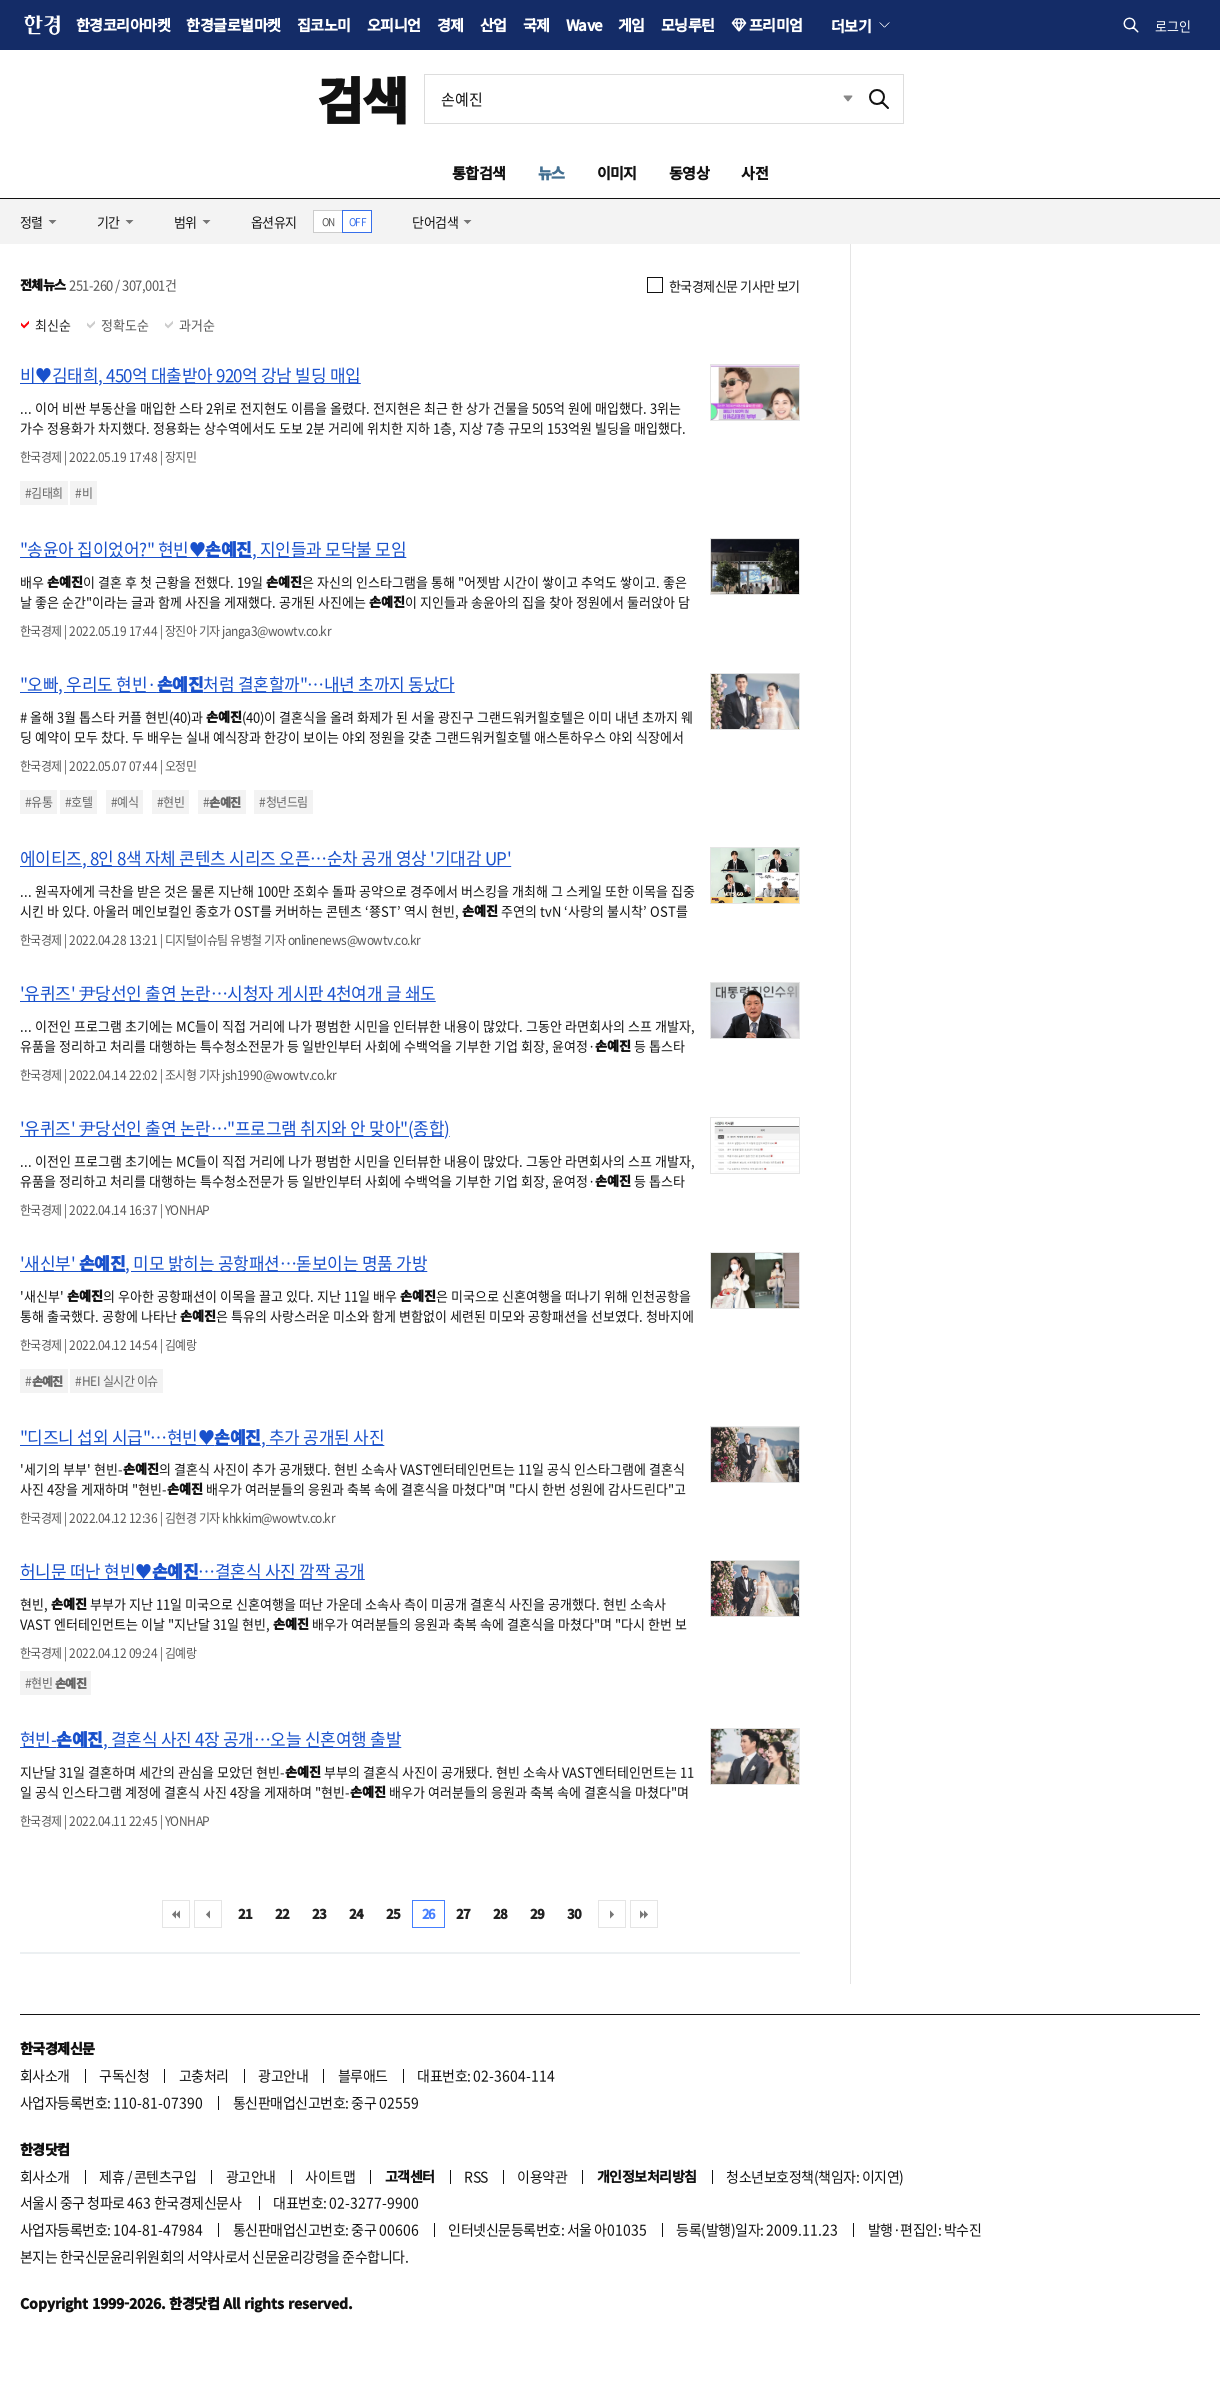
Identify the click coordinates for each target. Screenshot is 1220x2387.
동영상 (689, 172)
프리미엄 (776, 24)
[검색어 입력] (640, 99)
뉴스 (551, 172)
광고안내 (283, 2075)
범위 (185, 221)
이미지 (617, 172)
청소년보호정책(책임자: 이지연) (814, 2176)
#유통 (38, 802)
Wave (584, 24)
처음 (176, 1914)
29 (537, 1913)
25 (393, 1913)
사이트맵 (330, 2176)
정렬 (31, 221)
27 (463, 1913)
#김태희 (44, 493)
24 (356, 1913)
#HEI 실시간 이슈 (116, 1381)
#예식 (124, 802)
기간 (108, 221)
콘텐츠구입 (165, 2176)
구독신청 (124, 2075)
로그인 (1173, 25)
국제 (536, 24)
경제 (450, 24)
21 (245, 1913)
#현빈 (170, 802)
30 (574, 1913)
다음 (612, 1914)
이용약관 (542, 2176)
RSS (475, 2176)
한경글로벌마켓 (233, 24)
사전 (754, 172)
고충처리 (204, 2075)
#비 (83, 493)
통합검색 (479, 172)
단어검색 (435, 221)
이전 (208, 1914)
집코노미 (324, 24)
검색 (362, 98)
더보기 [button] (851, 25)
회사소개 (45, 2075)
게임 (631, 24)
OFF (357, 221)
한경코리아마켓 (123, 24)
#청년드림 (283, 802)
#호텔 (78, 802)
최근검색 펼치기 (833, 99)
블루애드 (363, 2075)
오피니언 (394, 24)
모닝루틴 (688, 24)
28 (500, 1913)
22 (282, 1913)
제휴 (111, 2176)
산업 (493, 24)
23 (319, 1913)
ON (328, 221)
